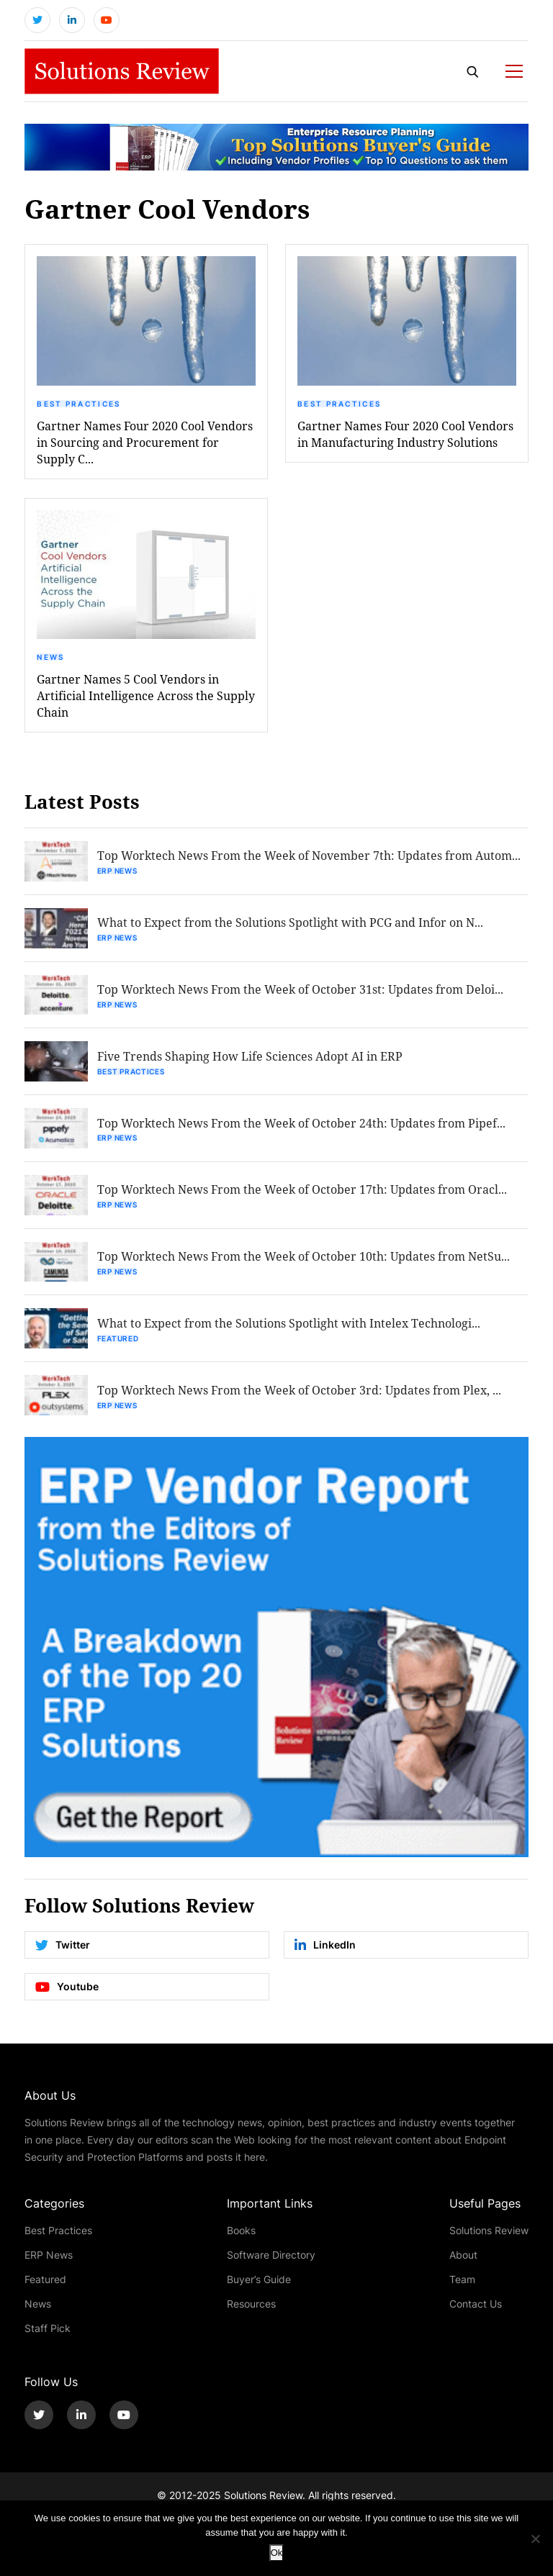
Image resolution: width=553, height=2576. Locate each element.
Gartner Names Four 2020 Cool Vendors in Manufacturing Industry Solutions (405, 434)
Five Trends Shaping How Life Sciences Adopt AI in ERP (250, 1056)
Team (462, 2280)
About (463, 2256)
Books (241, 2232)
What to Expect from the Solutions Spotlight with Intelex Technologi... (288, 1324)
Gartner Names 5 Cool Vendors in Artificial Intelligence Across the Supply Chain (146, 696)
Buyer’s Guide (259, 2280)
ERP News (117, 871)
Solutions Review (489, 2232)
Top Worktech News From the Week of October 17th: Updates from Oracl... (302, 1190)
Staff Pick (47, 2329)
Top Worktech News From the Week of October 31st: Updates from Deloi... (300, 989)
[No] (535, 2538)
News (50, 657)
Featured (118, 1339)
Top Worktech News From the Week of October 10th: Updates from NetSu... (303, 1257)
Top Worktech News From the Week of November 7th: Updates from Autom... (309, 855)
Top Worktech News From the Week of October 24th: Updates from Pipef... (301, 1123)
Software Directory (271, 2256)
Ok (277, 2552)
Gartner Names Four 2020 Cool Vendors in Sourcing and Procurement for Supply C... (145, 442)
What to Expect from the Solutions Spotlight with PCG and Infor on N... (290, 922)
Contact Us (475, 2305)
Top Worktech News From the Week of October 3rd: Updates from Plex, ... (299, 1391)
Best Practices (78, 403)
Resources (251, 2305)
